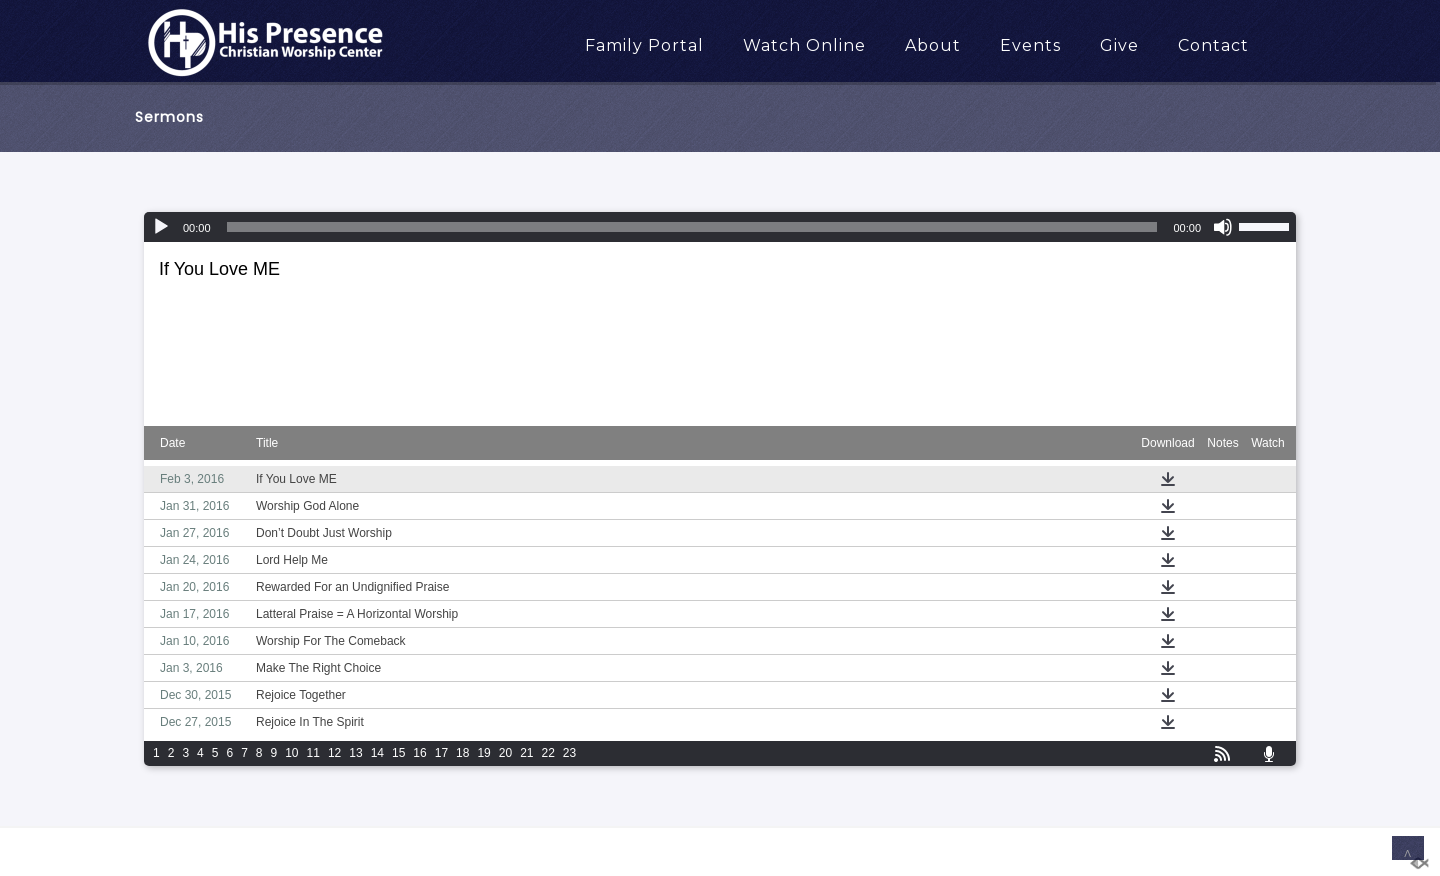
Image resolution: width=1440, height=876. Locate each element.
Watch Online (804, 45)
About (933, 45)
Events (1030, 45)
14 (377, 753)
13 (355, 753)
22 (548, 753)
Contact (1213, 45)
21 (526, 753)
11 (313, 753)
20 (505, 753)
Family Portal (644, 45)
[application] (720, 227)
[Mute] (1223, 227)
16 (419, 753)
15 (398, 753)
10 (291, 753)
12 (334, 753)
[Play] (161, 227)
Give (1119, 45)
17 (441, 753)
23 (569, 753)
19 (483, 753)
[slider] (692, 227)
